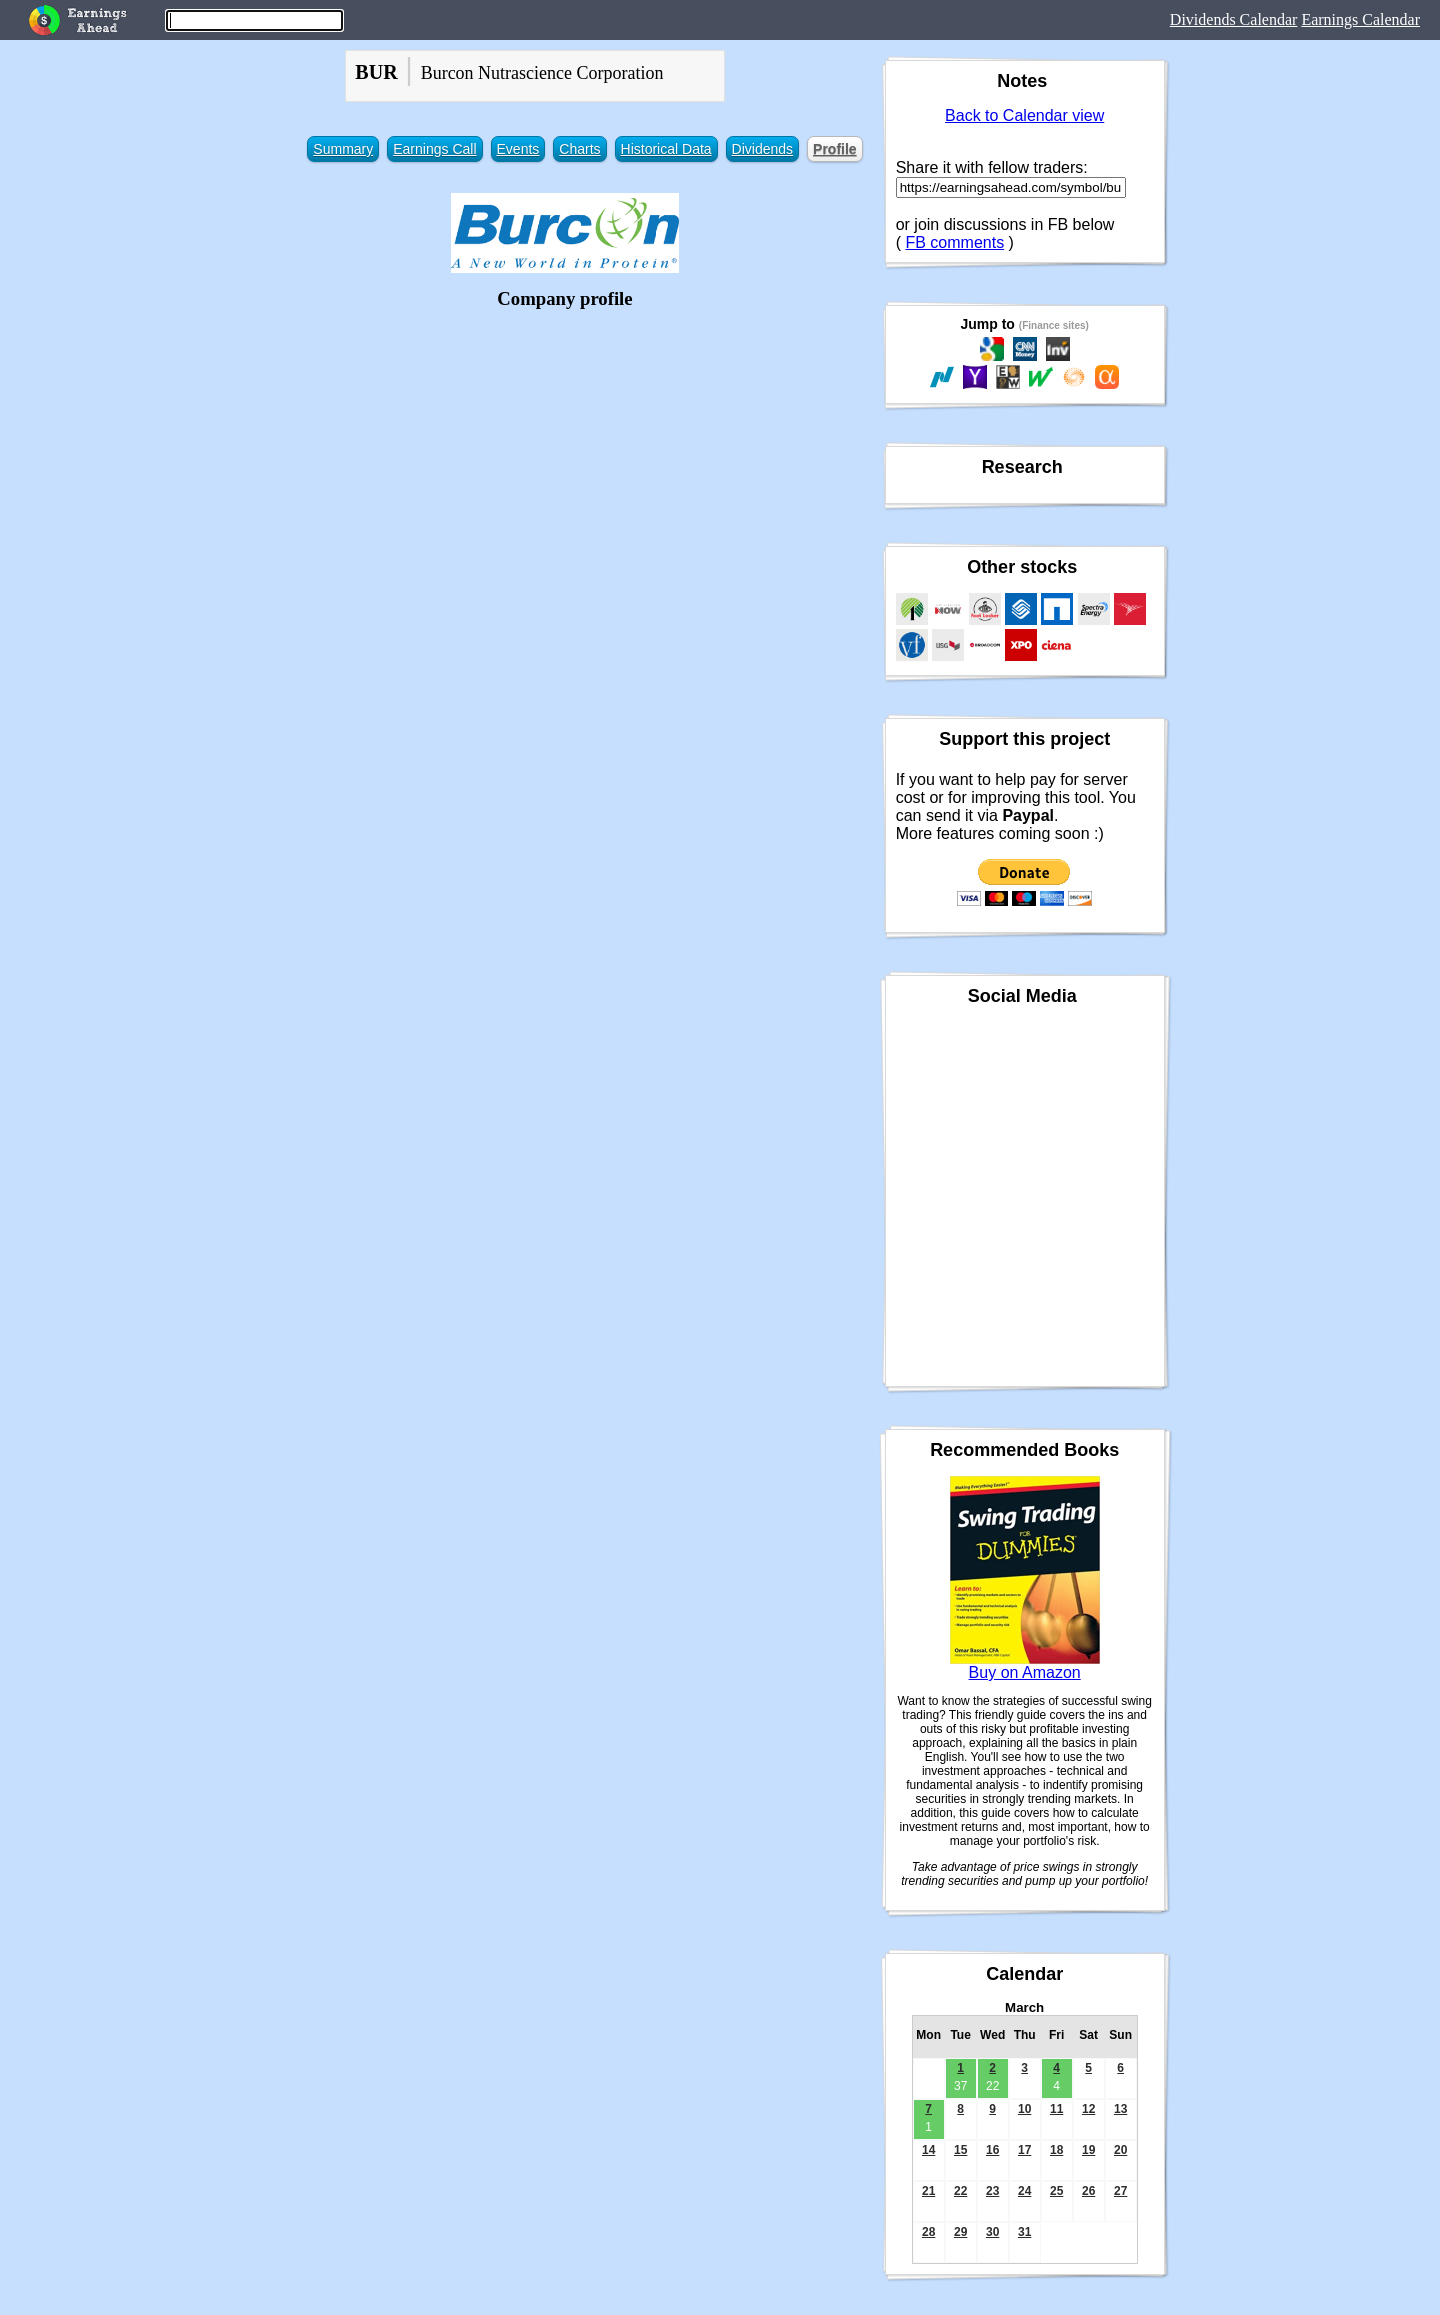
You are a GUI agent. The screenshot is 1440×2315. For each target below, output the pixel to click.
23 (992, 2191)
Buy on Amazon (1025, 1672)
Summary (343, 149)
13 (1120, 2109)
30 (992, 2232)
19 (1088, 2150)
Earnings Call (434, 149)
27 (1120, 2191)
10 (1024, 2109)
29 (960, 2232)
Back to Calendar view (1024, 115)
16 (992, 2150)
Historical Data (666, 149)
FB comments (954, 242)
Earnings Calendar (1360, 19)
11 (1056, 2109)
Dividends (762, 149)
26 (1088, 2191)
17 (1024, 2150)
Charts (579, 149)
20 (1120, 2150)
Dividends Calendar (1234, 19)
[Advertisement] (565, 455)
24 (1024, 2191)
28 (928, 2232)
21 (928, 2191)
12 (1088, 2109)
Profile (835, 149)
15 (960, 2150)
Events (518, 149)
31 (1024, 2232)
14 (928, 2150)
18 (1056, 2150)
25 (1056, 2191)
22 (960, 2191)
